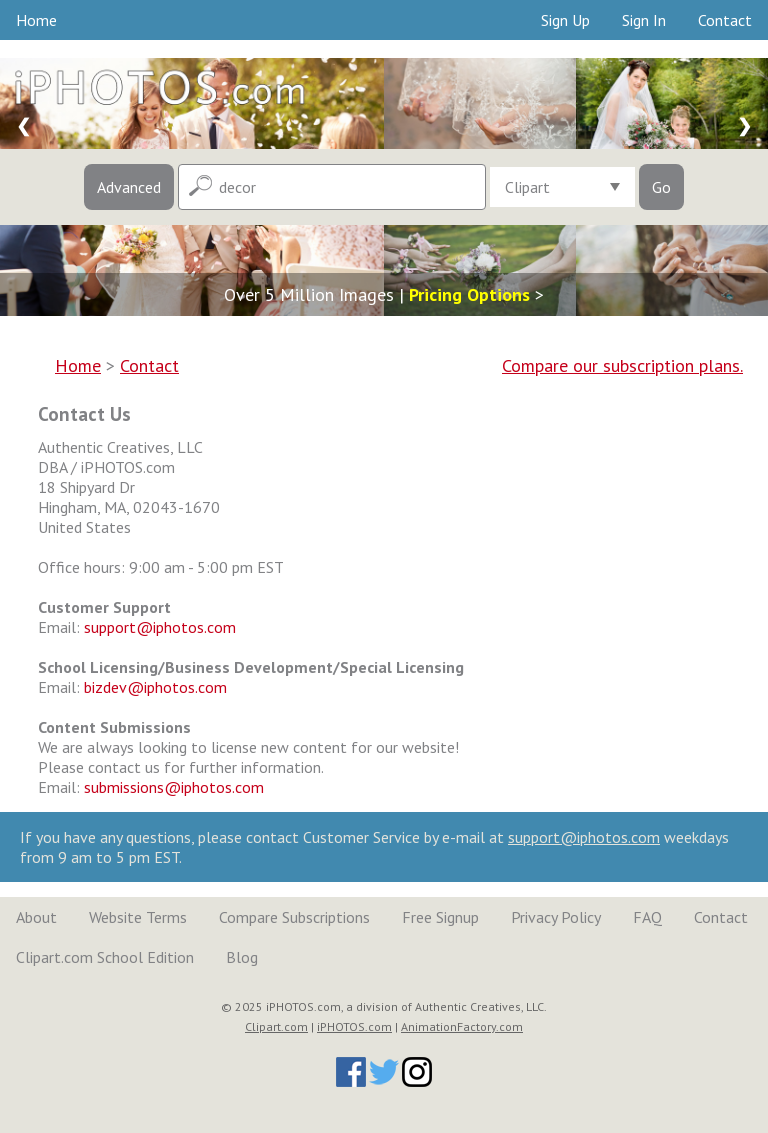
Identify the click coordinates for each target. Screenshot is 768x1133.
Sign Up (565, 20)
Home (36, 20)
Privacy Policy (556, 917)
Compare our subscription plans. (622, 365)
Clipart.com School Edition (105, 957)
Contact (725, 20)
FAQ (647, 917)
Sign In (644, 20)
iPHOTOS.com (354, 1026)
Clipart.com (276, 1026)
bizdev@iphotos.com (155, 687)
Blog (242, 957)
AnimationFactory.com (462, 1026)
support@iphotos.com (160, 627)
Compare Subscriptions (294, 917)
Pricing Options (469, 294)
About (36, 917)
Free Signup (440, 917)
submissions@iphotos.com (174, 787)
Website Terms (138, 917)
